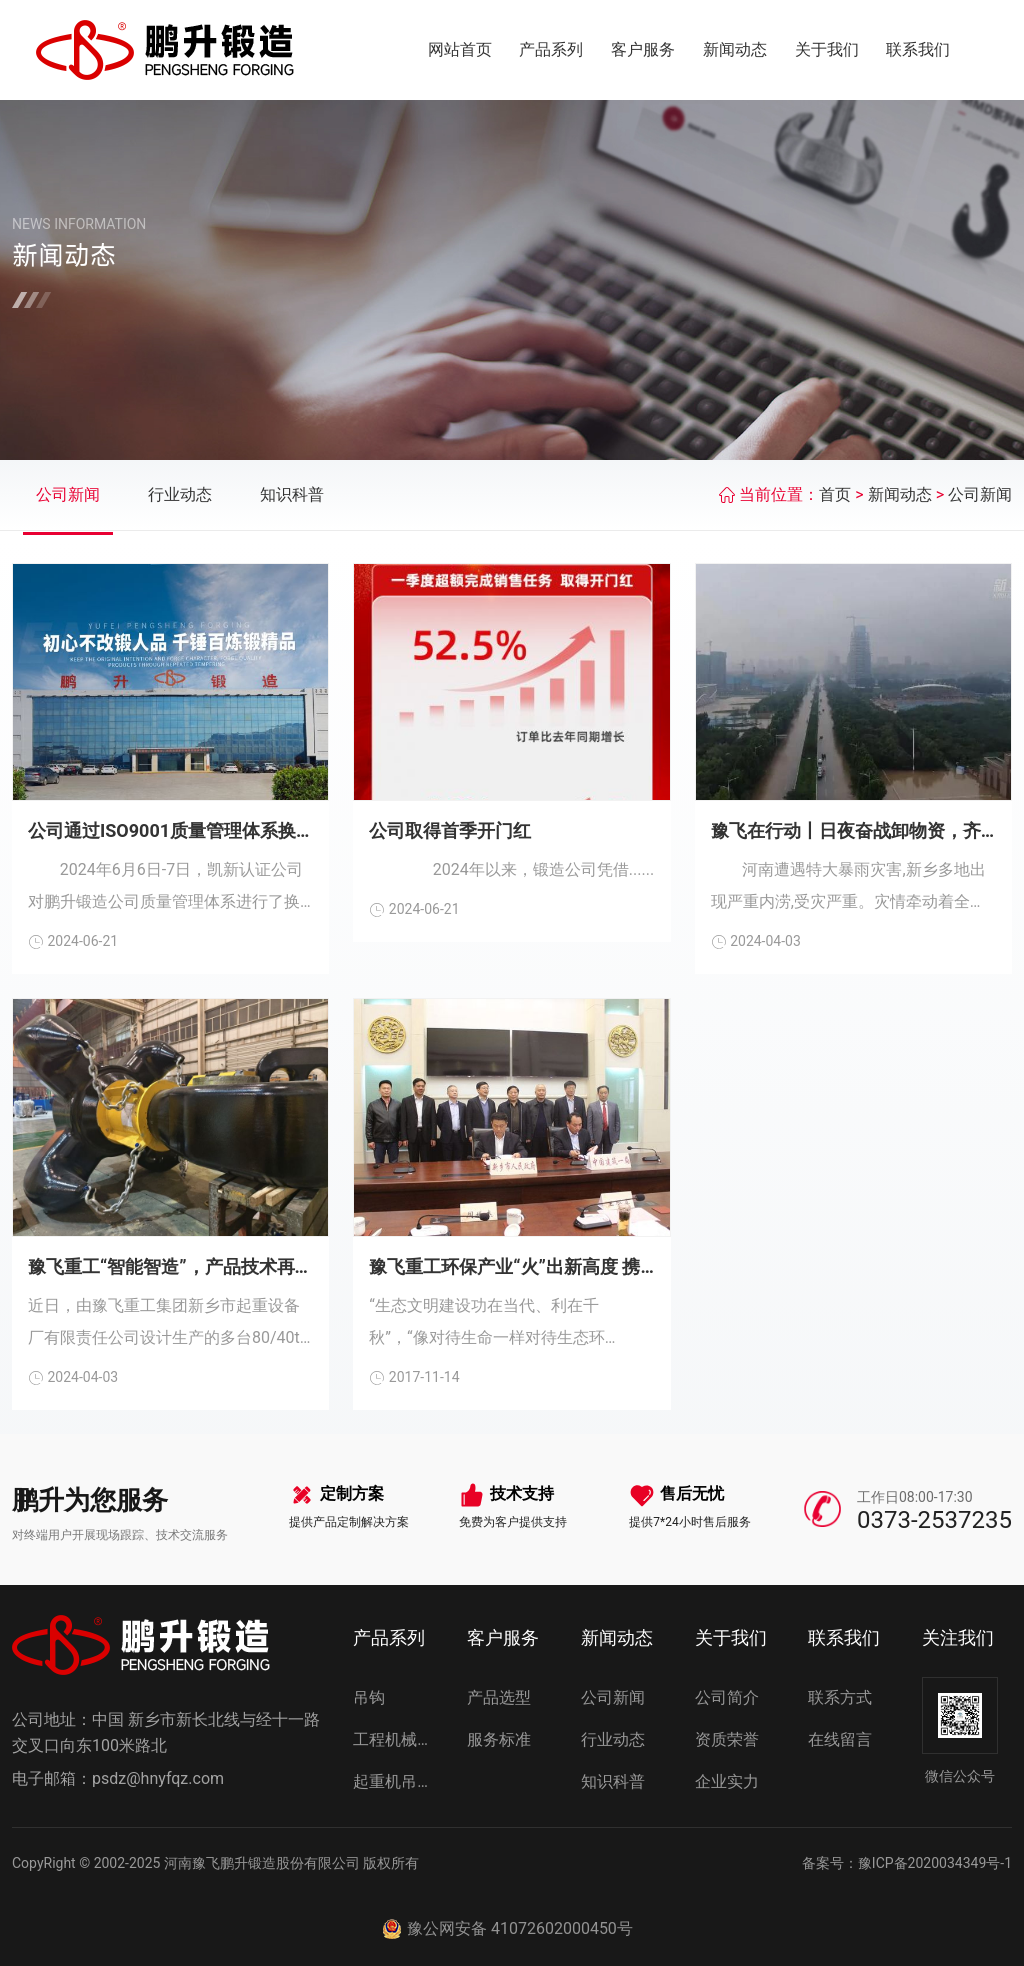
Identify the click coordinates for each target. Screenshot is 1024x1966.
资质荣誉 (727, 1739)
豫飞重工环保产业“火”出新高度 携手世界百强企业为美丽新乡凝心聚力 (511, 1266)
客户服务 (643, 49)
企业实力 (727, 1781)
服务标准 (499, 1739)
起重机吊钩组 (398, 1781)
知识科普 (292, 494)
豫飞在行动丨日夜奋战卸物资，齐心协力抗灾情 (853, 830)
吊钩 (369, 1697)
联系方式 (840, 1697)
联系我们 (918, 49)
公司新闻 (68, 494)
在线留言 (840, 1739)
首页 (835, 494)
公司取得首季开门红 (450, 830)
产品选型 (499, 1697)
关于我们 (827, 49)
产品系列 (551, 49)
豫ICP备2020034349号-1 (935, 1863)
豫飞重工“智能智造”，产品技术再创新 (170, 1266)
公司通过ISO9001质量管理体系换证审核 (170, 830)
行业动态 (180, 494)
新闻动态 (735, 49)
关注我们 (958, 1637)
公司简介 (727, 1697)
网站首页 (460, 49)
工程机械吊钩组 (398, 1739)
